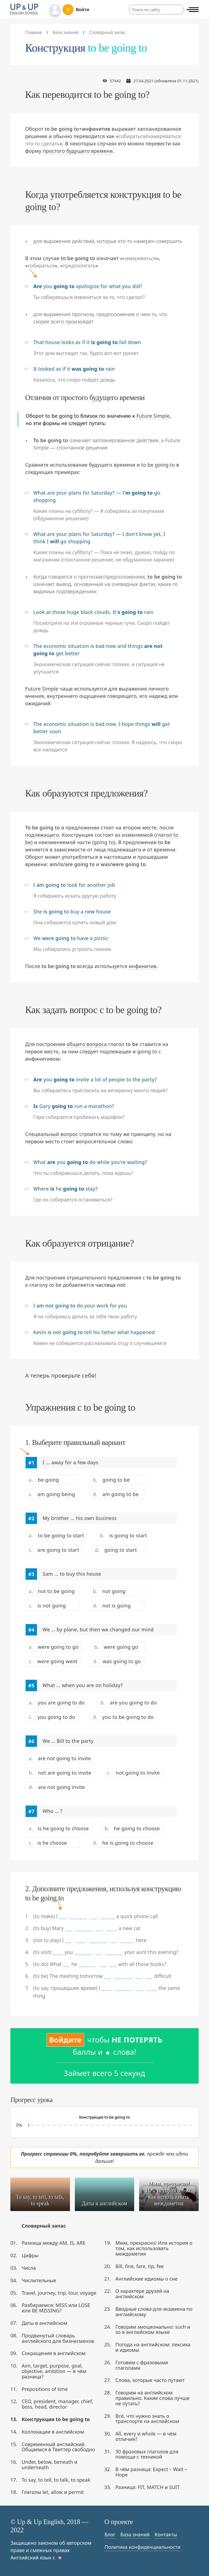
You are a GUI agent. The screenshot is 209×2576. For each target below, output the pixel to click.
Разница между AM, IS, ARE (53, 2243)
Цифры (29, 2255)
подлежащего (42, 835)
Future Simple (153, 416)
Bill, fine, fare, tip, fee (139, 2266)
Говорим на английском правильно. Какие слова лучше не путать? (152, 2398)
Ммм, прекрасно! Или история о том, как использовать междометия (153, 2248)
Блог (109, 2534)
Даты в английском (44, 2323)
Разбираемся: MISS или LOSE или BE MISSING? (55, 2308)
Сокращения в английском (53, 2353)
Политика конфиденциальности (142, 2547)
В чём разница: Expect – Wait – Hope (151, 2472)
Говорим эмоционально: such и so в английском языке (152, 2329)
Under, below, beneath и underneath (49, 2465)
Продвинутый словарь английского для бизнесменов (57, 2338)
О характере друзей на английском (142, 2294)
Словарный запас (43, 2225)
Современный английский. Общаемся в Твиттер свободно (58, 2447)
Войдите (65, 2040)
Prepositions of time (44, 2389)
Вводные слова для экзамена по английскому (153, 2312)
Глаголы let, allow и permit (52, 2492)
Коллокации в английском (52, 2431)
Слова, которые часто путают (150, 2380)
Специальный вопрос (51, 1134)
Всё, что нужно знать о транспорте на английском (147, 2419)
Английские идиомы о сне (146, 2278)
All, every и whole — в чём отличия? (145, 2436)
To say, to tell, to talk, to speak (55, 2480)
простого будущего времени (78, 151)
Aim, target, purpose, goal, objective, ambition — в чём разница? (53, 2371)
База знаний (135, 2534)
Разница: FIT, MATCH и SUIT (147, 2487)
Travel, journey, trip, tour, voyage (58, 2293)
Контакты (166, 2534)
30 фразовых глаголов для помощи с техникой (146, 2454)
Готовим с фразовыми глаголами (141, 2365)
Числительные (38, 2280)
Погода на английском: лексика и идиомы (152, 2347)
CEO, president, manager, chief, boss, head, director (57, 2404)
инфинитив (142, 966)
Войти (82, 10)
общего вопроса (87, 1044)
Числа (28, 2268)
